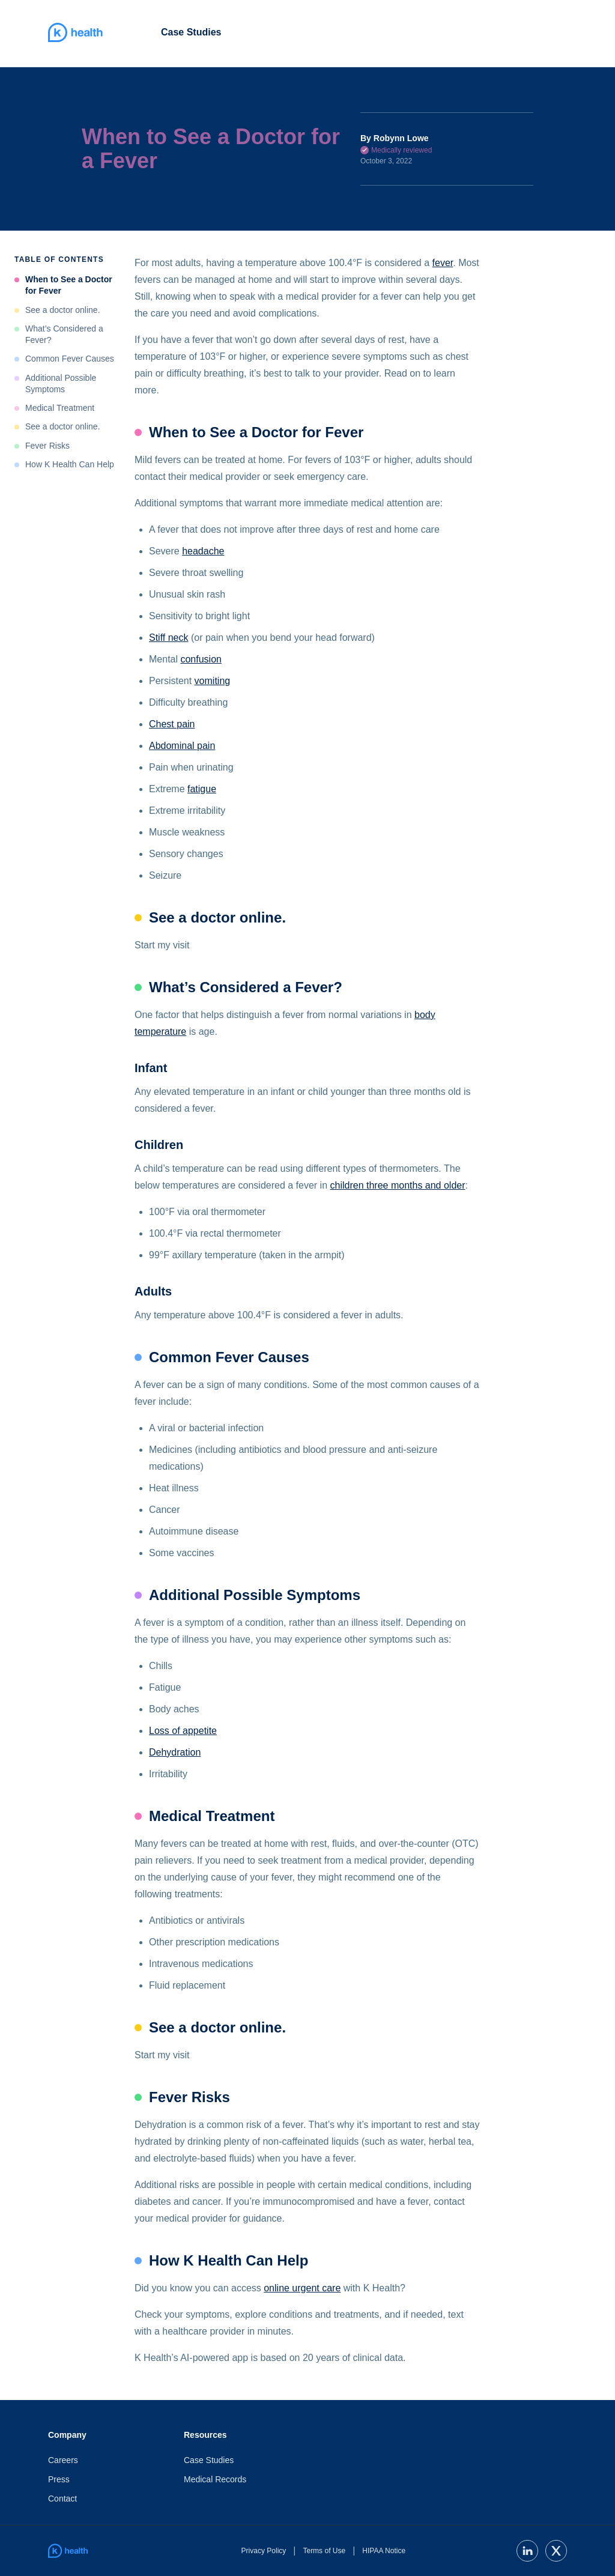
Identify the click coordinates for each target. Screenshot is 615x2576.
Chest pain (172, 724)
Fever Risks (47, 445)
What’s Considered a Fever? (64, 334)
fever (442, 263)
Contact (62, 2498)
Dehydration (175, 1752)
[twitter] (556, 2551)
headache (203, 551)
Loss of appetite (183, 1731)
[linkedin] (527, 2551)
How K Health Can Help (69, 464)
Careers (63, 2460)
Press (59, 2479)
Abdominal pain (182, 746)
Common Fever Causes (69, 358)
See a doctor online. (62, 310)
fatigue (201, 789)
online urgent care (302, 2288)
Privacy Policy (263, 2551)
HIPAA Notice (383, 2551)
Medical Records (215, 2479)
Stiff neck (169, 637)
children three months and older (397, 1185)
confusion (201, 659)
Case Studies (191, 32)
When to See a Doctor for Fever (68, 284)
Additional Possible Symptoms (60, 383)
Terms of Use (324, 2551)
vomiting (213, 681)
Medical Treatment (59, 408)
